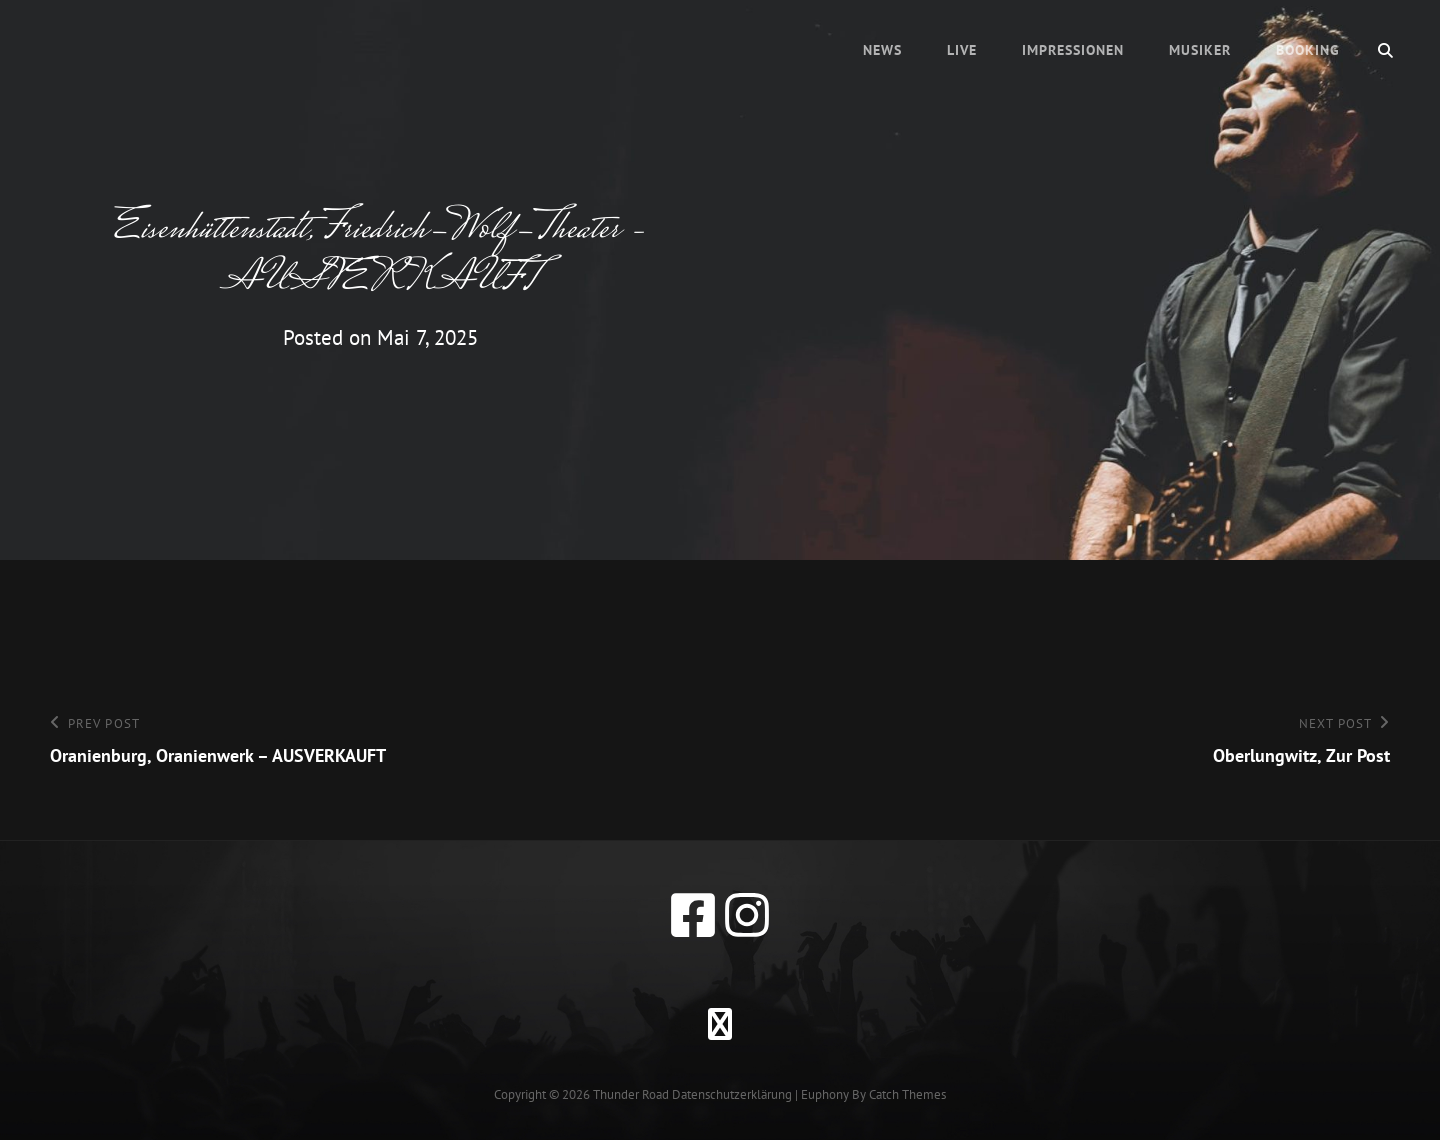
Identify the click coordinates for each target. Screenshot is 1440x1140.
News (882, 50)
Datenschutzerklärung (732, 1094)
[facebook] (693, 915)
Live (962, 50)
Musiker (1200, 50)
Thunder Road (631, 1094)
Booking (1308, 50)
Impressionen (1073, 50)
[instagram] (747, 915)
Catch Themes (907, 1094)
